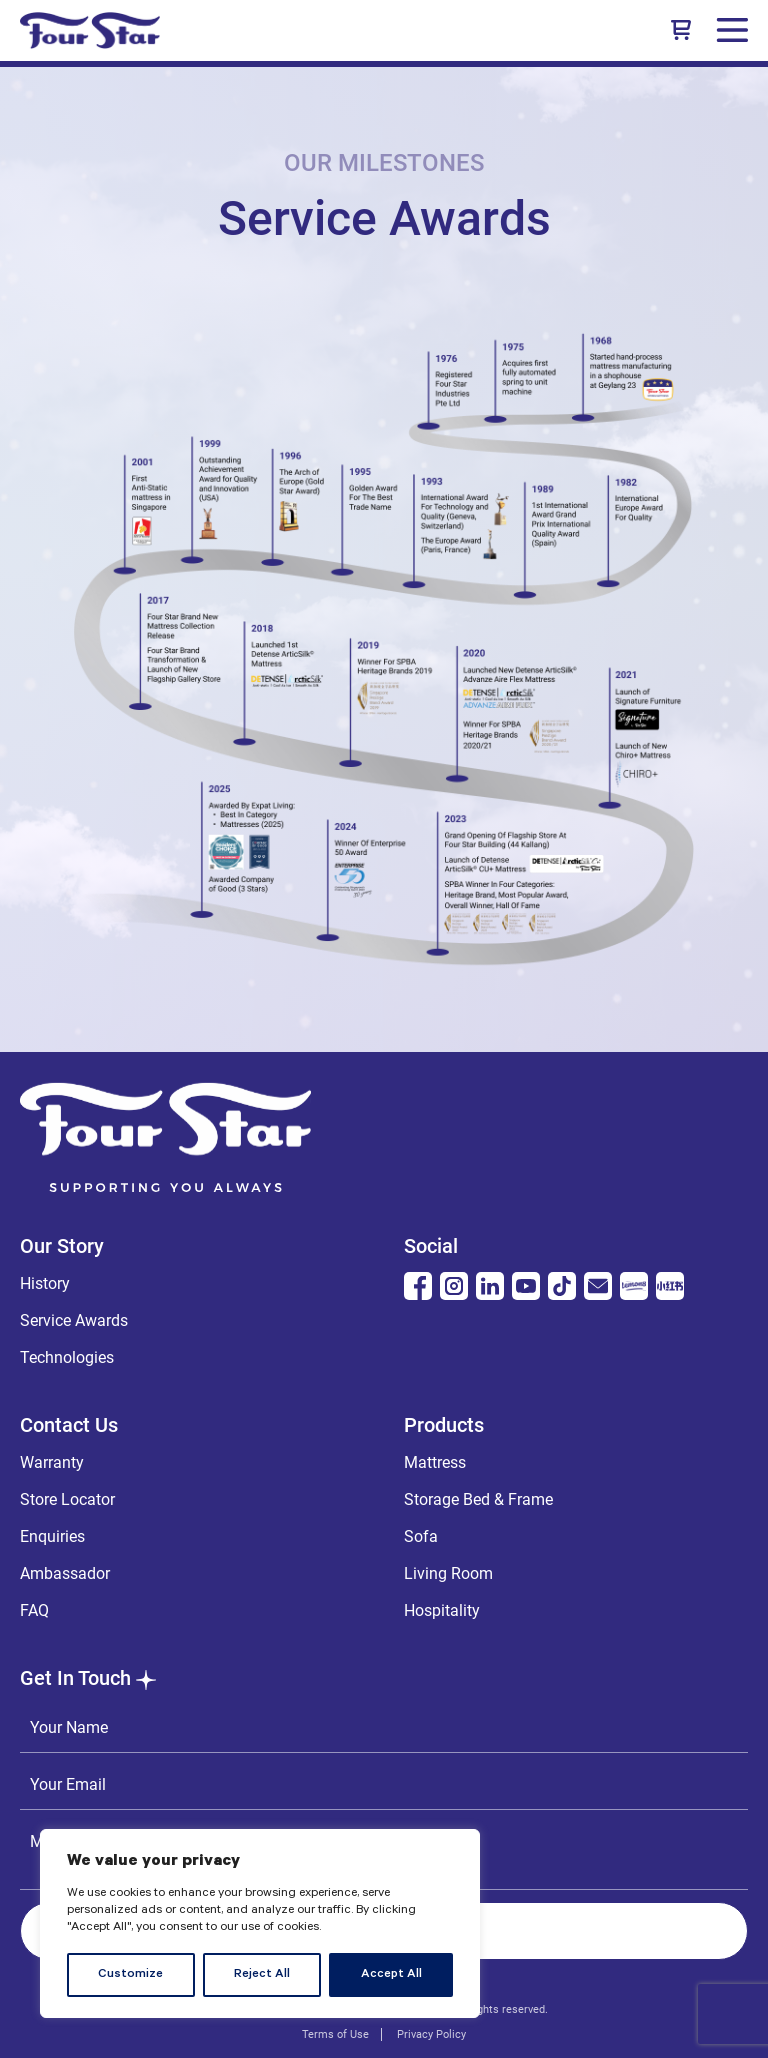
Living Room (448, 1573)
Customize (130, 1975)
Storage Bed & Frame (478, 1499)
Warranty (52, 1462)
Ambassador (65, 1573)
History (45, 1283)
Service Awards (74, 1320)
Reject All (262, 1975)
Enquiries (52, 1536)
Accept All (391, 1975)
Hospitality (442, 1610)
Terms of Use (335, 2034)
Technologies (67, 1357)
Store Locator (67, 1499)
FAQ (34, 1610)
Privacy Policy (431, 2034)
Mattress (435, 1462)
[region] (260, 1923)
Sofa (421, 1536)
